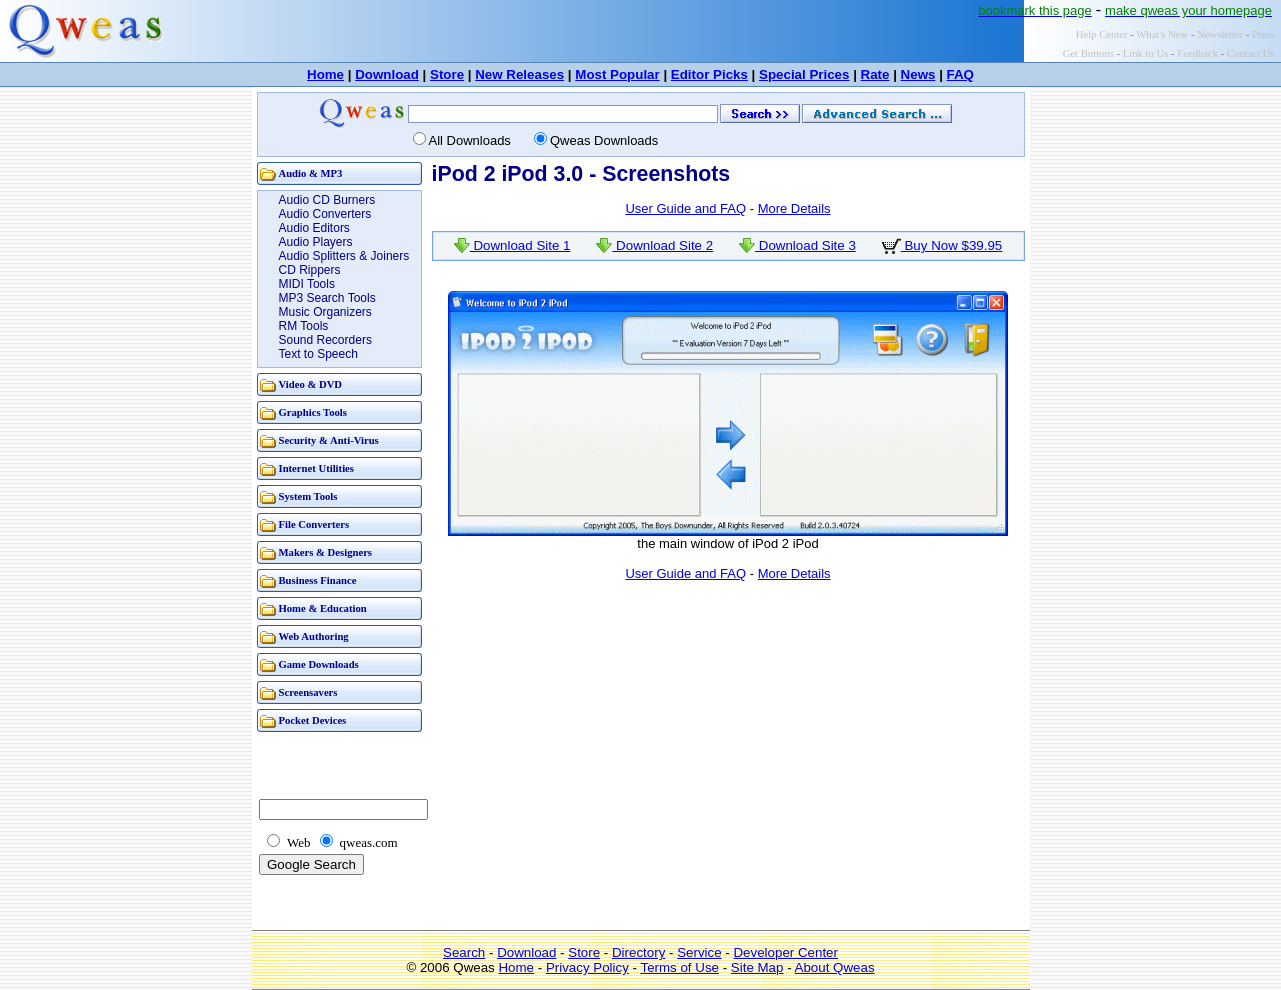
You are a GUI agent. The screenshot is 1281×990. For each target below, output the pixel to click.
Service (699, 952)
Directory (638, 952)
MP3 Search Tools (327, 298)
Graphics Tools (313, 412)
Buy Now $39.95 (942, 245)
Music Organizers (325, 312)
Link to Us (1146, 53)
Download (387, 74)
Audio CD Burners (327, 200)
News (918, 74)
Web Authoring (314, 636)
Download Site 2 (654, 245)
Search (464, 952)
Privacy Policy (587, 967)
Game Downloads (319, 664)
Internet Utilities (316, 468)
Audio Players (316, 242)
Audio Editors (314, 228)
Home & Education (323, 608)
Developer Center (785, 952)
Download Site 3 (797, 245)
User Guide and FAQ (685, 208)
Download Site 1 (512, 245)
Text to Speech (318, 354)
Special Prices (804, 74)
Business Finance (318, 580)
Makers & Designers (326, 552)
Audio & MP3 (311, 173)
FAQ (960, 74)
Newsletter (1220, 34)
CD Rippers (310, 270)
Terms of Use (679, 967)
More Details (794, 208)
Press (1263, 34)
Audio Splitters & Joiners (344, 256)
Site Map (757, 967)
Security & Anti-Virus (329, 440)
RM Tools (304, 326)
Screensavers (308, 692)
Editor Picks (709, 74)
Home (325, 74)
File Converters (314, 524)
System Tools (308, 496)
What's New (1162, 34)
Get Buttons (1088, 53)
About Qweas (835, 967)
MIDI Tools (307, 284)
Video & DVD (311, 384)
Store (447, 74)
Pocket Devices (313, 720)
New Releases (519, 74)
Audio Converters (325, 214)
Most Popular (617, 74)
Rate (875, 74)
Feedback (1197, 53)
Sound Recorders (325, 340)
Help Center (1102, 34)
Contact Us (1251, 53)
